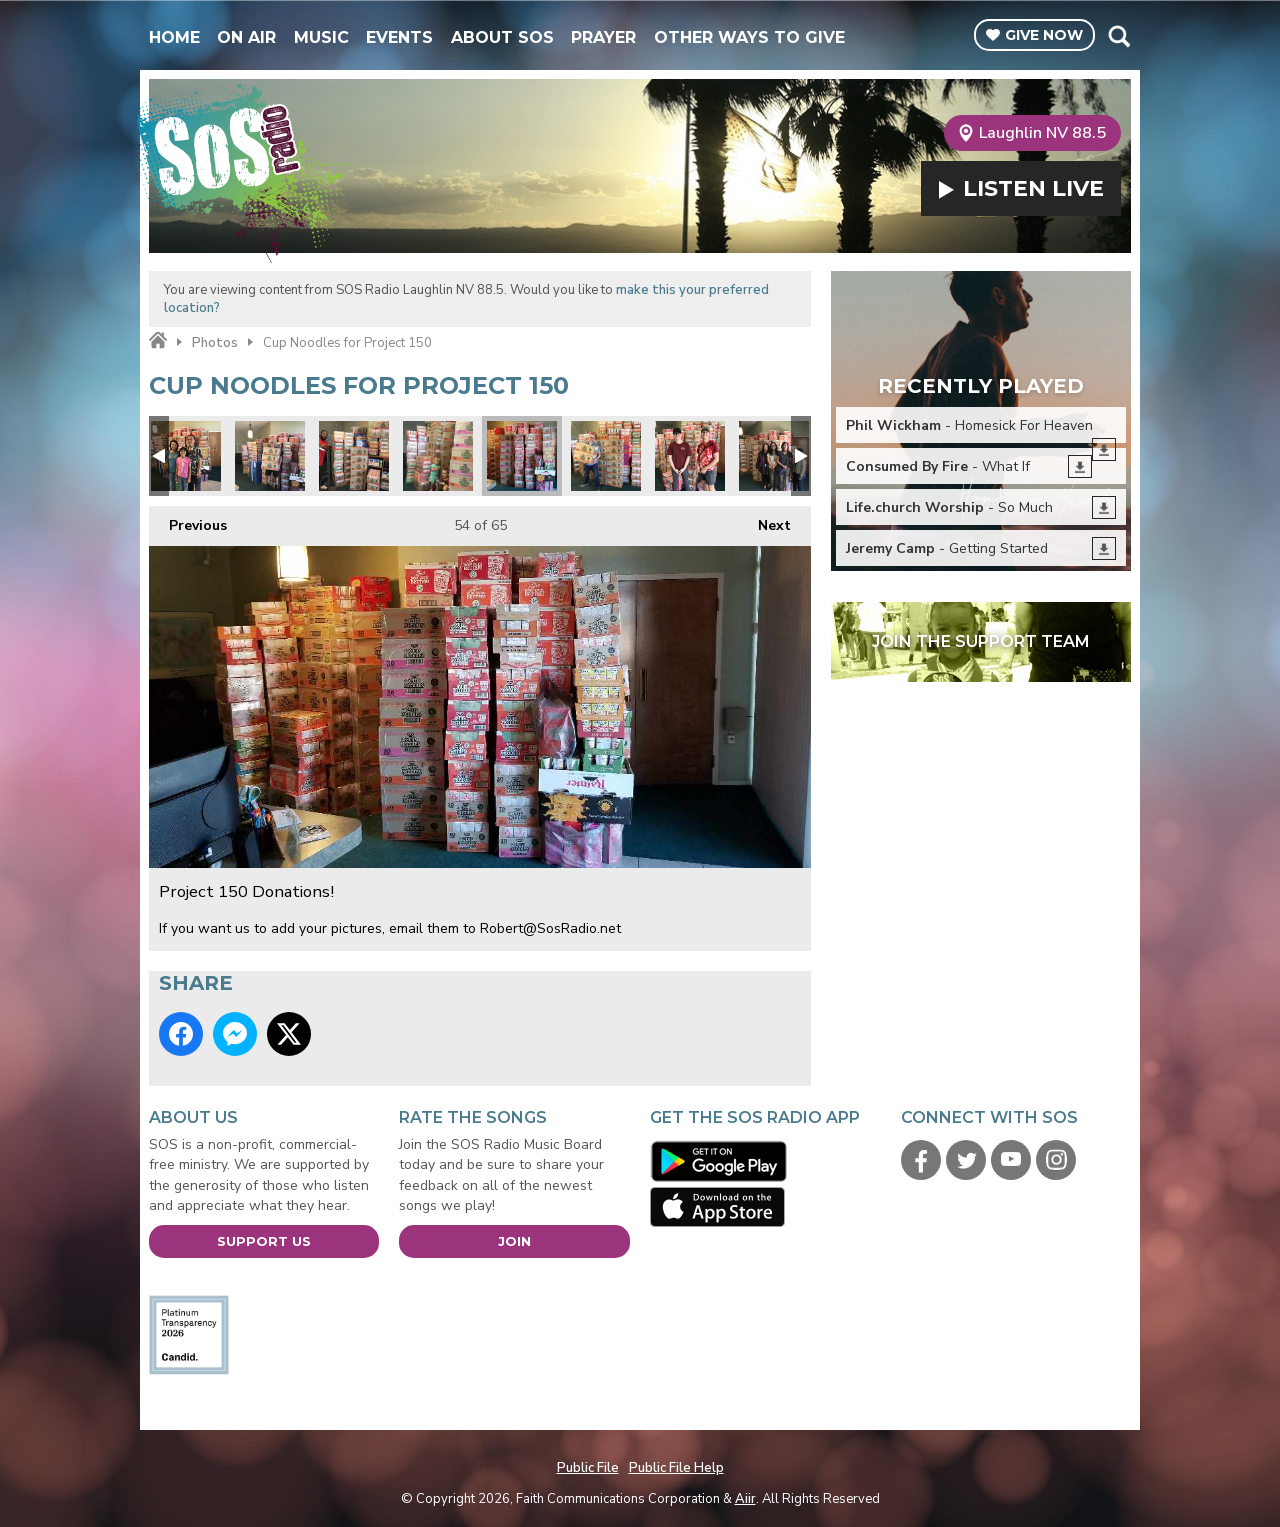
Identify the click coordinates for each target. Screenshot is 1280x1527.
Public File (588, 1468)
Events (399, 37)
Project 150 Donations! (186, 456)
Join (514, 1241)
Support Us (264, 1241)
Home (174, 37)
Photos (215, 343)
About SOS (502, 37)
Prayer (603, 37)
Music (321, 37)
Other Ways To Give (749, 37)
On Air (246, 37)
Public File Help (676, 1468)
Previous (188, 520)
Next (764, 520)
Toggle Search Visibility (1118, 36)
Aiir (745, 1499)
